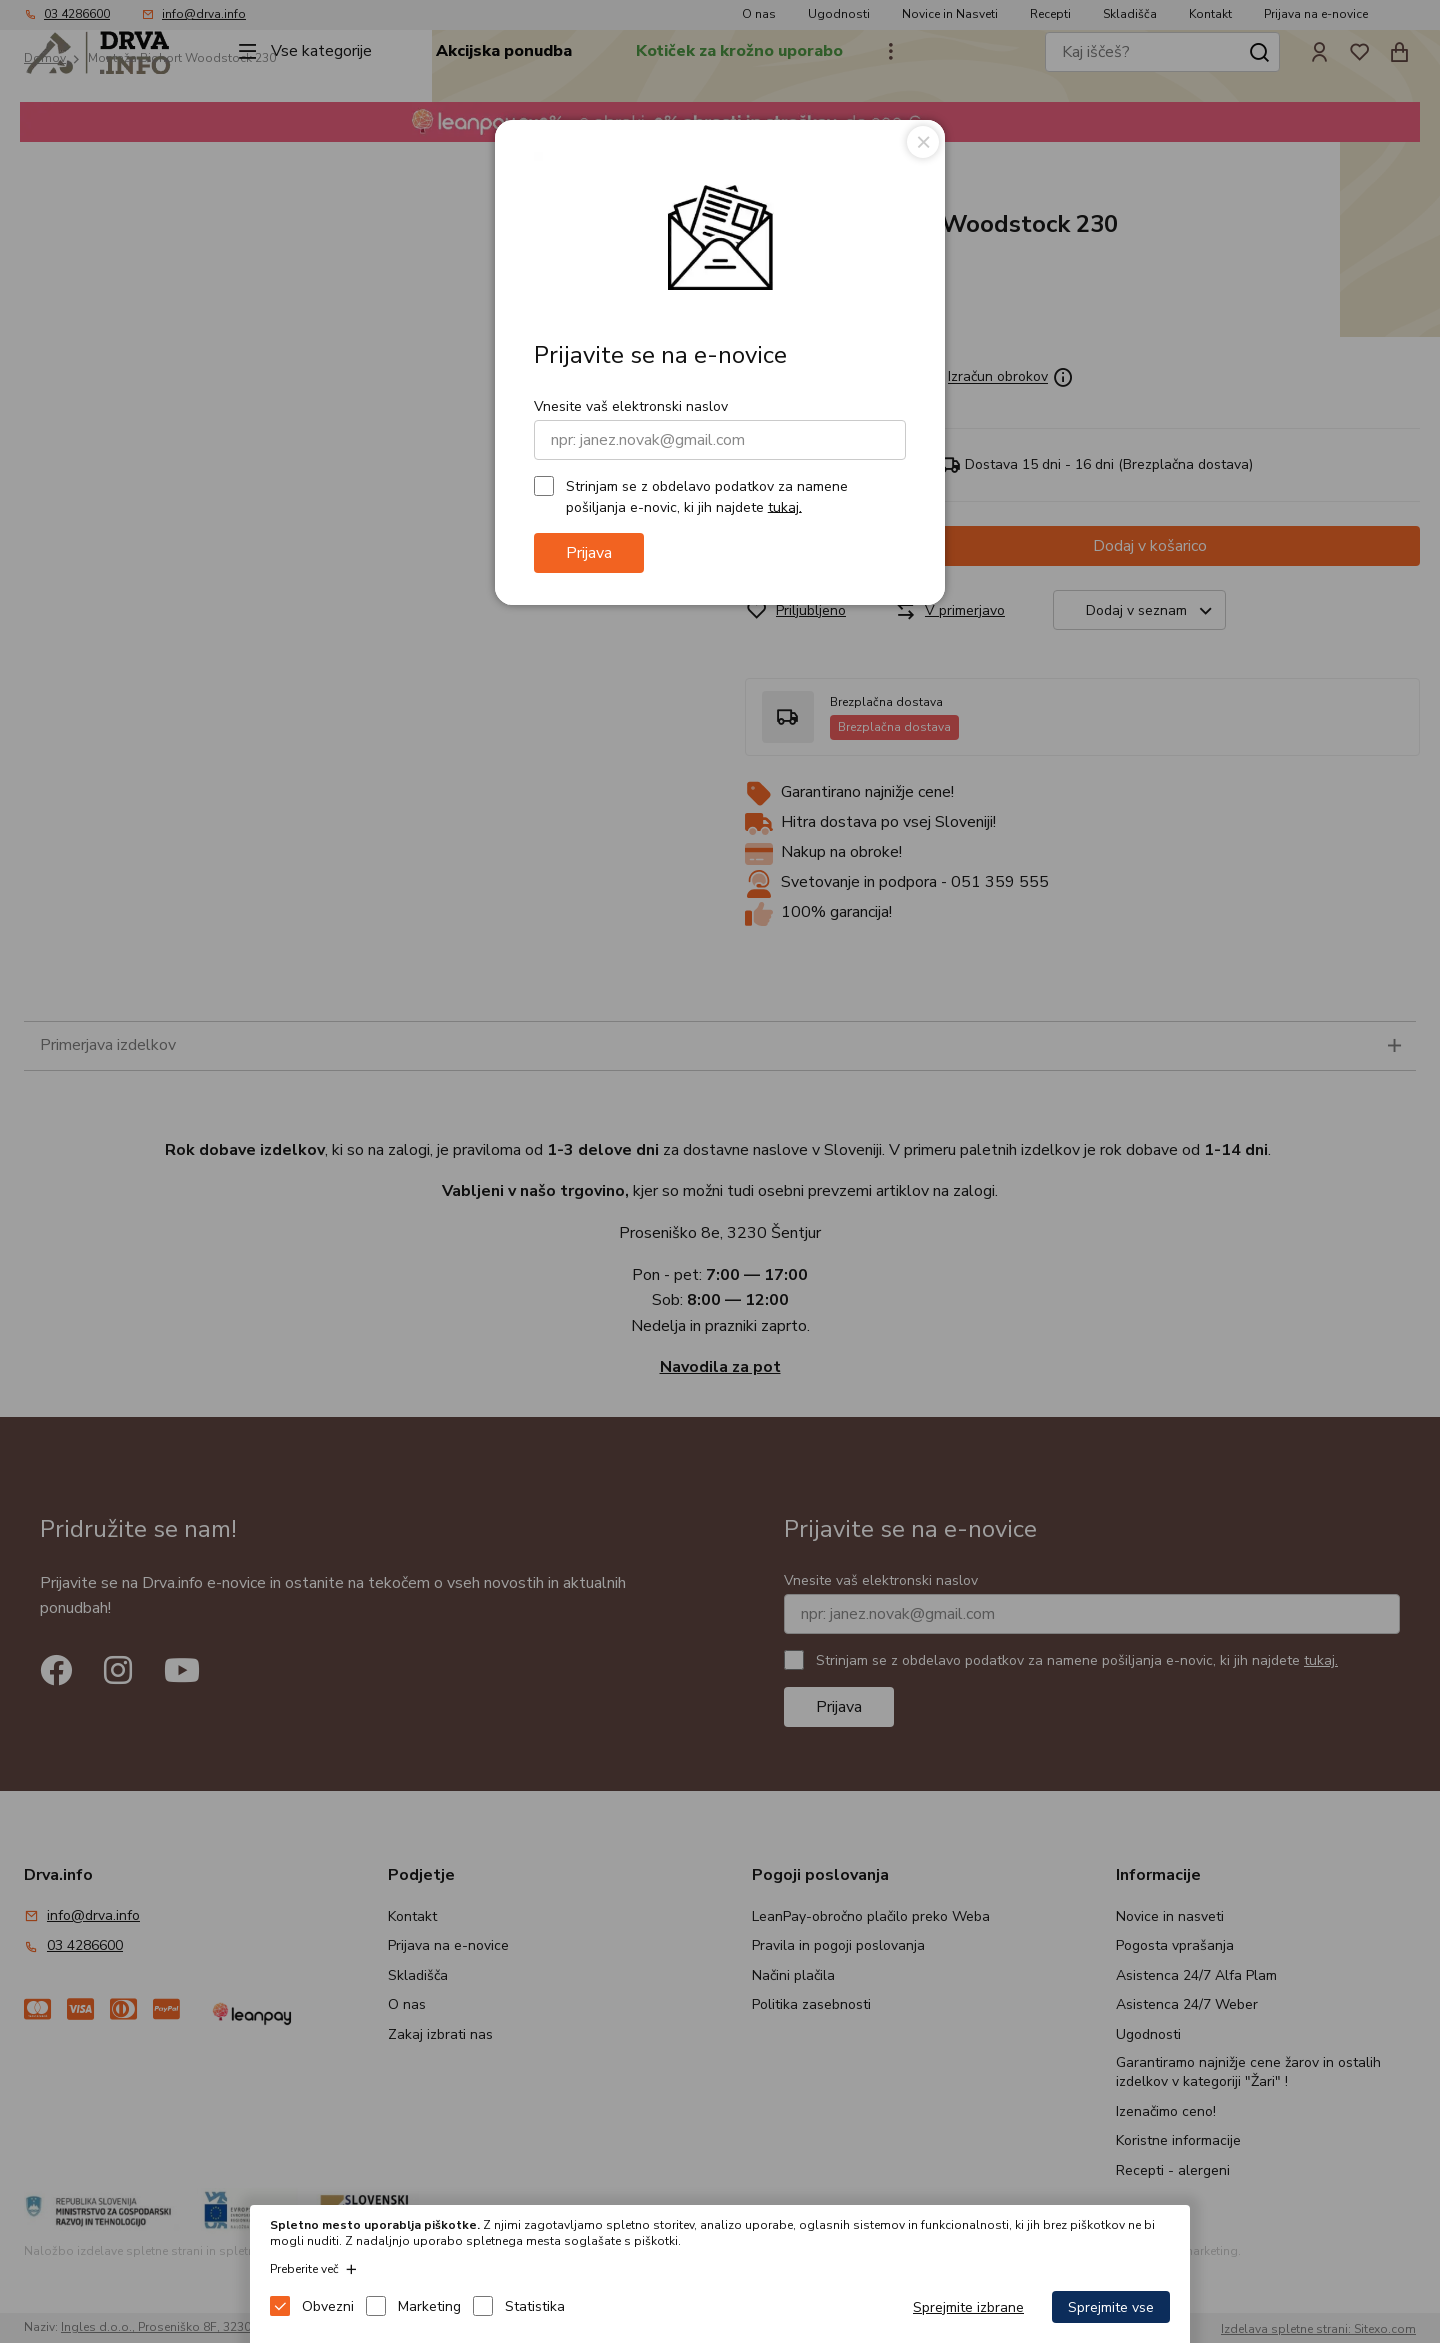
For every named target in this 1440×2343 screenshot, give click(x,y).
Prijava (589, 553)
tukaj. (785, 506)
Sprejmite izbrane (968, 2307)
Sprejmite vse (1111, 2307)
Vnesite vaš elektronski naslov (631, 406)
